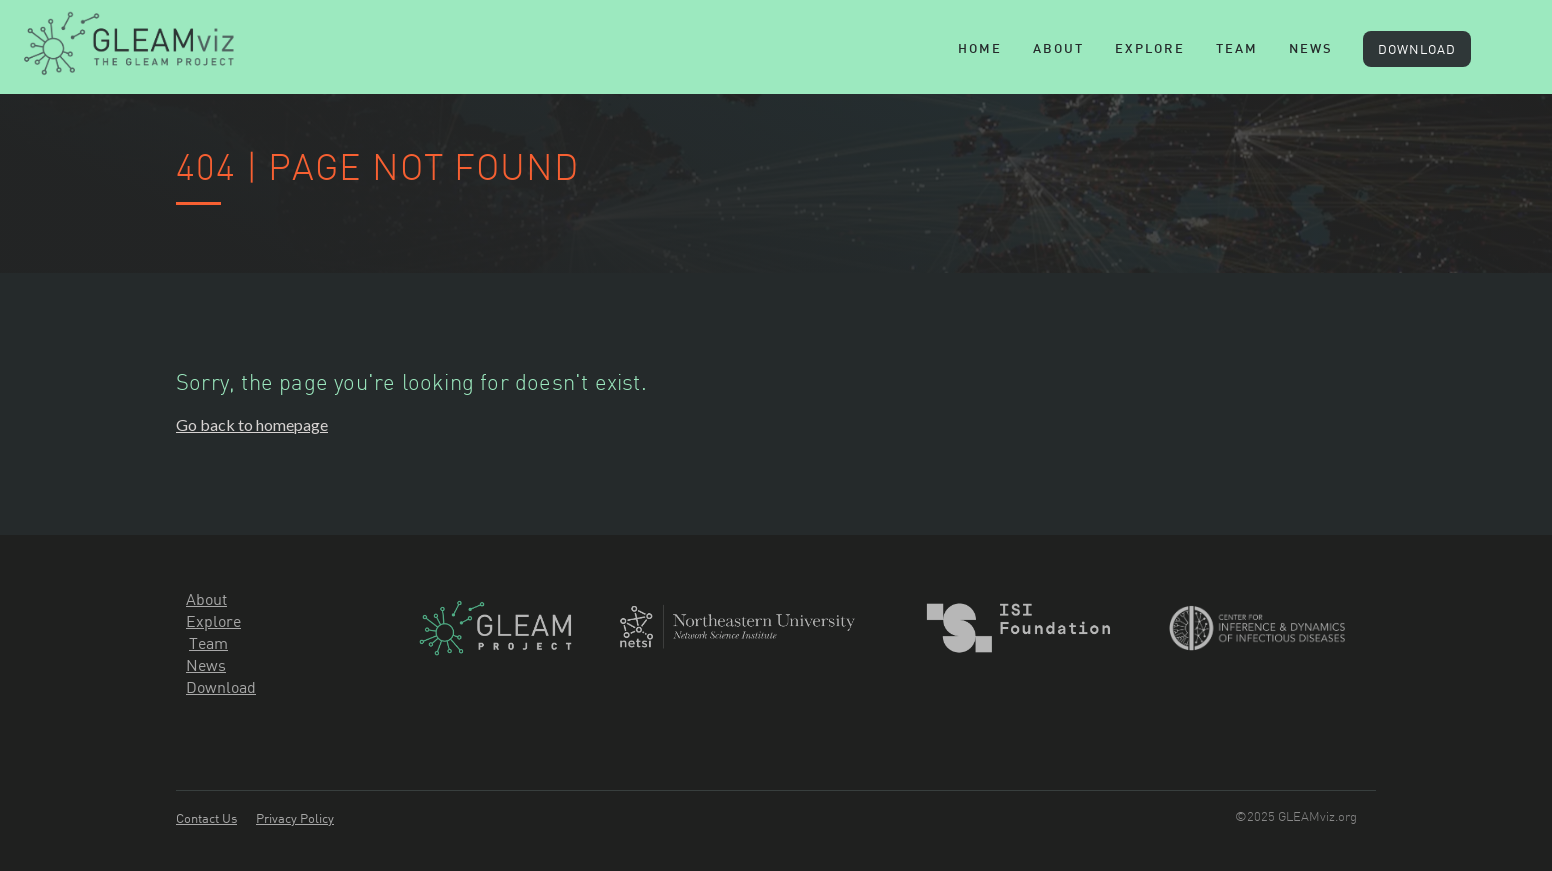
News (1311, 50)
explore (1150, 50)
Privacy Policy (295, 818)
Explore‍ (213, 621)
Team (208, 643)
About (1058, 50)
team (1237, 50)
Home (980, 50)
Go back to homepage (252, 424)
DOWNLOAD (1417, 49)
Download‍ (221, 687)
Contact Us (206, 818)
